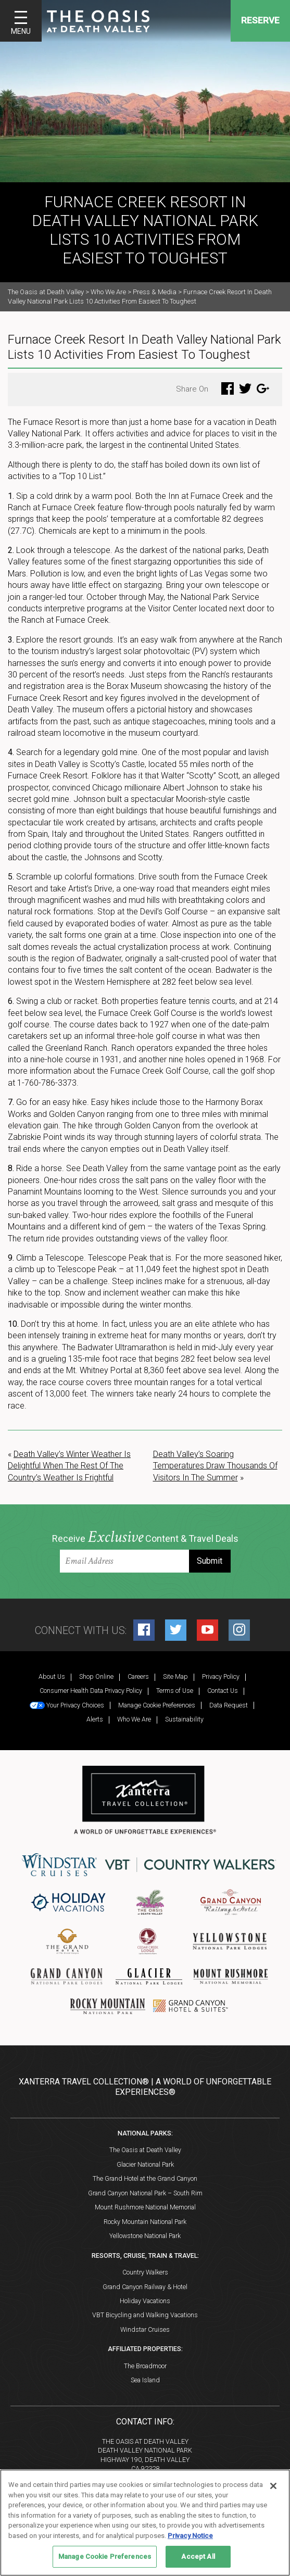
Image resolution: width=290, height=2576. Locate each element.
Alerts (94, 1719)
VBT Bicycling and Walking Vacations (145, 2315)
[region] (145, 2522)
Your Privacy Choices (67, 1705)
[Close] (273, 2485)
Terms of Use (174, 1690)
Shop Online (96, 1676)
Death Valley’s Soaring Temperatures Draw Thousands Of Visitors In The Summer (215, 1465)
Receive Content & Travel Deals (145, 1537)
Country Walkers (145, 2272)
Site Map (175, 1676)
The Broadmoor (145, 2366)
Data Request (228, 1705)
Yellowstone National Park (145, 2236)
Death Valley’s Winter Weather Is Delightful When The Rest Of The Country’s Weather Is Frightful (69, 1465)
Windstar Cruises (145, 2329)
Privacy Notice (190, 2536)
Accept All (198, 2556)
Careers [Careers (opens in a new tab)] (138, 1676)
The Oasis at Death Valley (145, 2150)
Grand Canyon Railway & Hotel (145, 2287)
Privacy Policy (220, 1676)
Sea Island (145, 2380)
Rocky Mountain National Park (145, 2222)
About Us (52, 1676)
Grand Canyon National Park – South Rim (145, 2193)
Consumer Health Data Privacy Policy (91, 1690)
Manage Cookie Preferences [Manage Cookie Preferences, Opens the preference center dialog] (104, 2556)
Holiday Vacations (145, 2301)
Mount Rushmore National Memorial (145, 2207)
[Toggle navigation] (21, 21)
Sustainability (184, 1719)
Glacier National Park (145, 2164)
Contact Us (222, 1690)
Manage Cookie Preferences (156, 1705)
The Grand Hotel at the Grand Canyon (145, 2178)
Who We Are (134, 1719)
